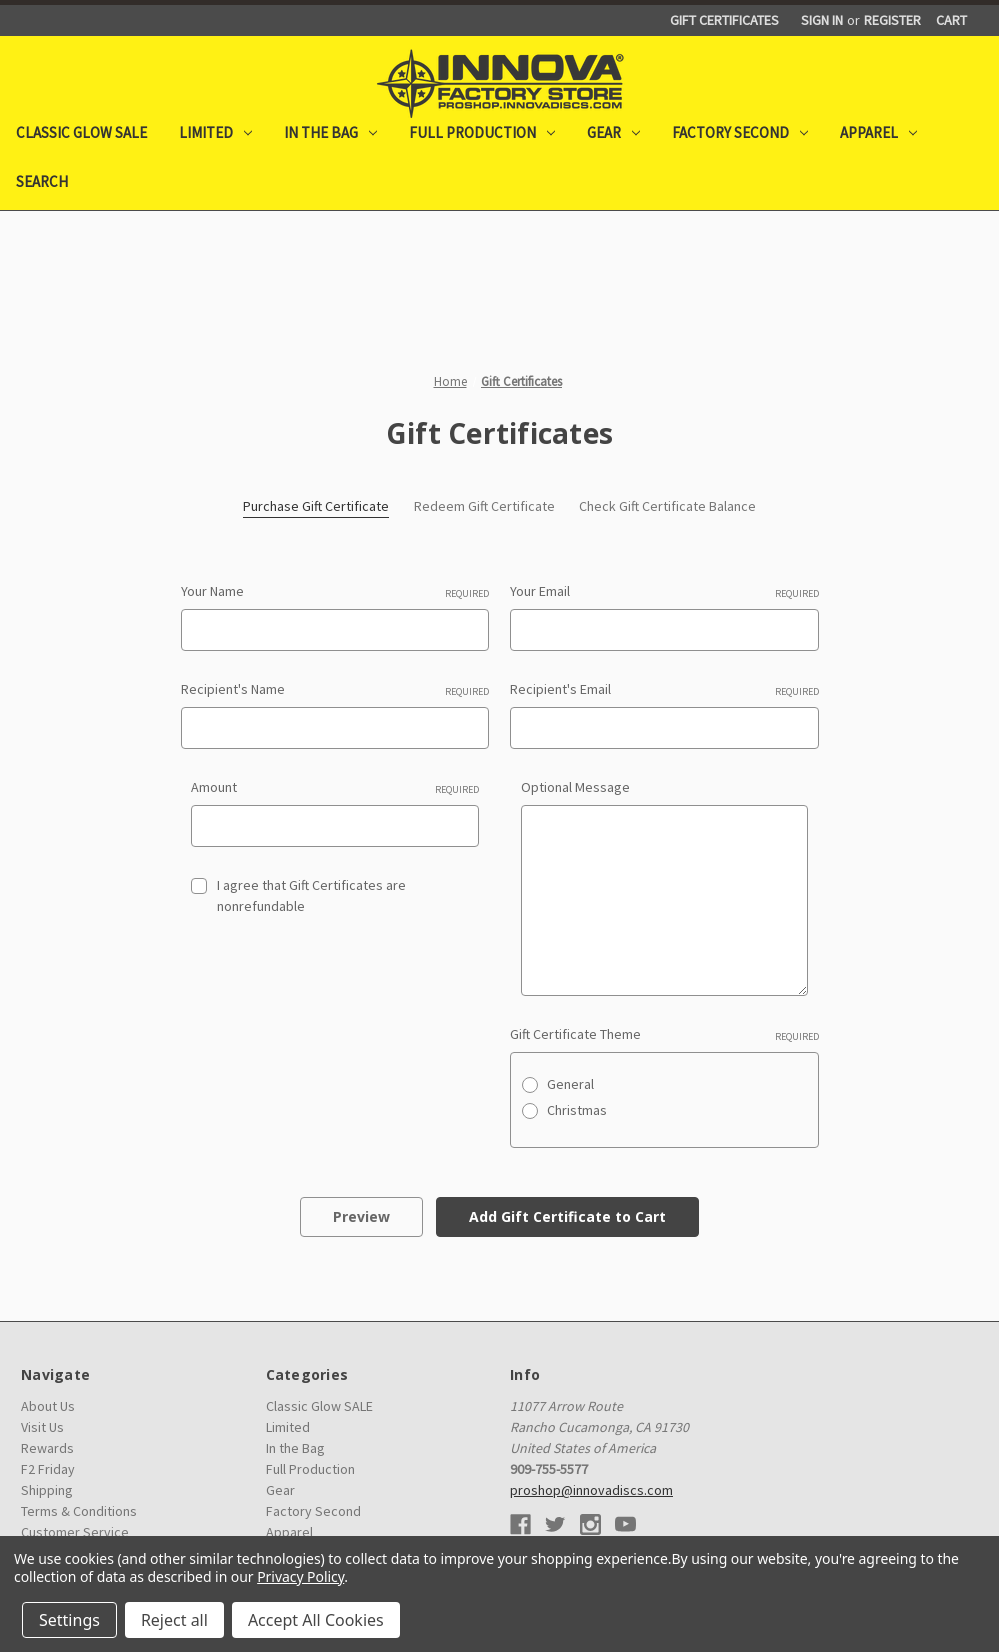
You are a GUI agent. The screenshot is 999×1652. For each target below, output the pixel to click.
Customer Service (75, 1532)
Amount (335, 787)
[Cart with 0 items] (951, 20)
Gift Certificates (724, 20)
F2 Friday (48, 1469)
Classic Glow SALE (81, 132)
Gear (613, 132)
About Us (48, 1406)
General (570, 1084)
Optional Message (575, 787)
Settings (69, 1620)
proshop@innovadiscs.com (591, 1490)
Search (42, 181)
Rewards (47, 1448)
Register (892, 20)
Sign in (822, 20)
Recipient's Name (335, 689)
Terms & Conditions (79, 1511)
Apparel (878, 132)
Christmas (577, 1110)
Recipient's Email (664, 689)
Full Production (482, 132)
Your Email (664, 591)
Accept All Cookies (316, 1620)
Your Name (335, 591)
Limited (215, 132)
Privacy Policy (300, 1576)
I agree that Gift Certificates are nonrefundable (311, 895)
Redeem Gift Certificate (484, 506)
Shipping (47, 1490)
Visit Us (42, 1427)
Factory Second (740, 132)
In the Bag (330, 132)
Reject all (174, 1620)
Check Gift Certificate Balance (667, 506)
